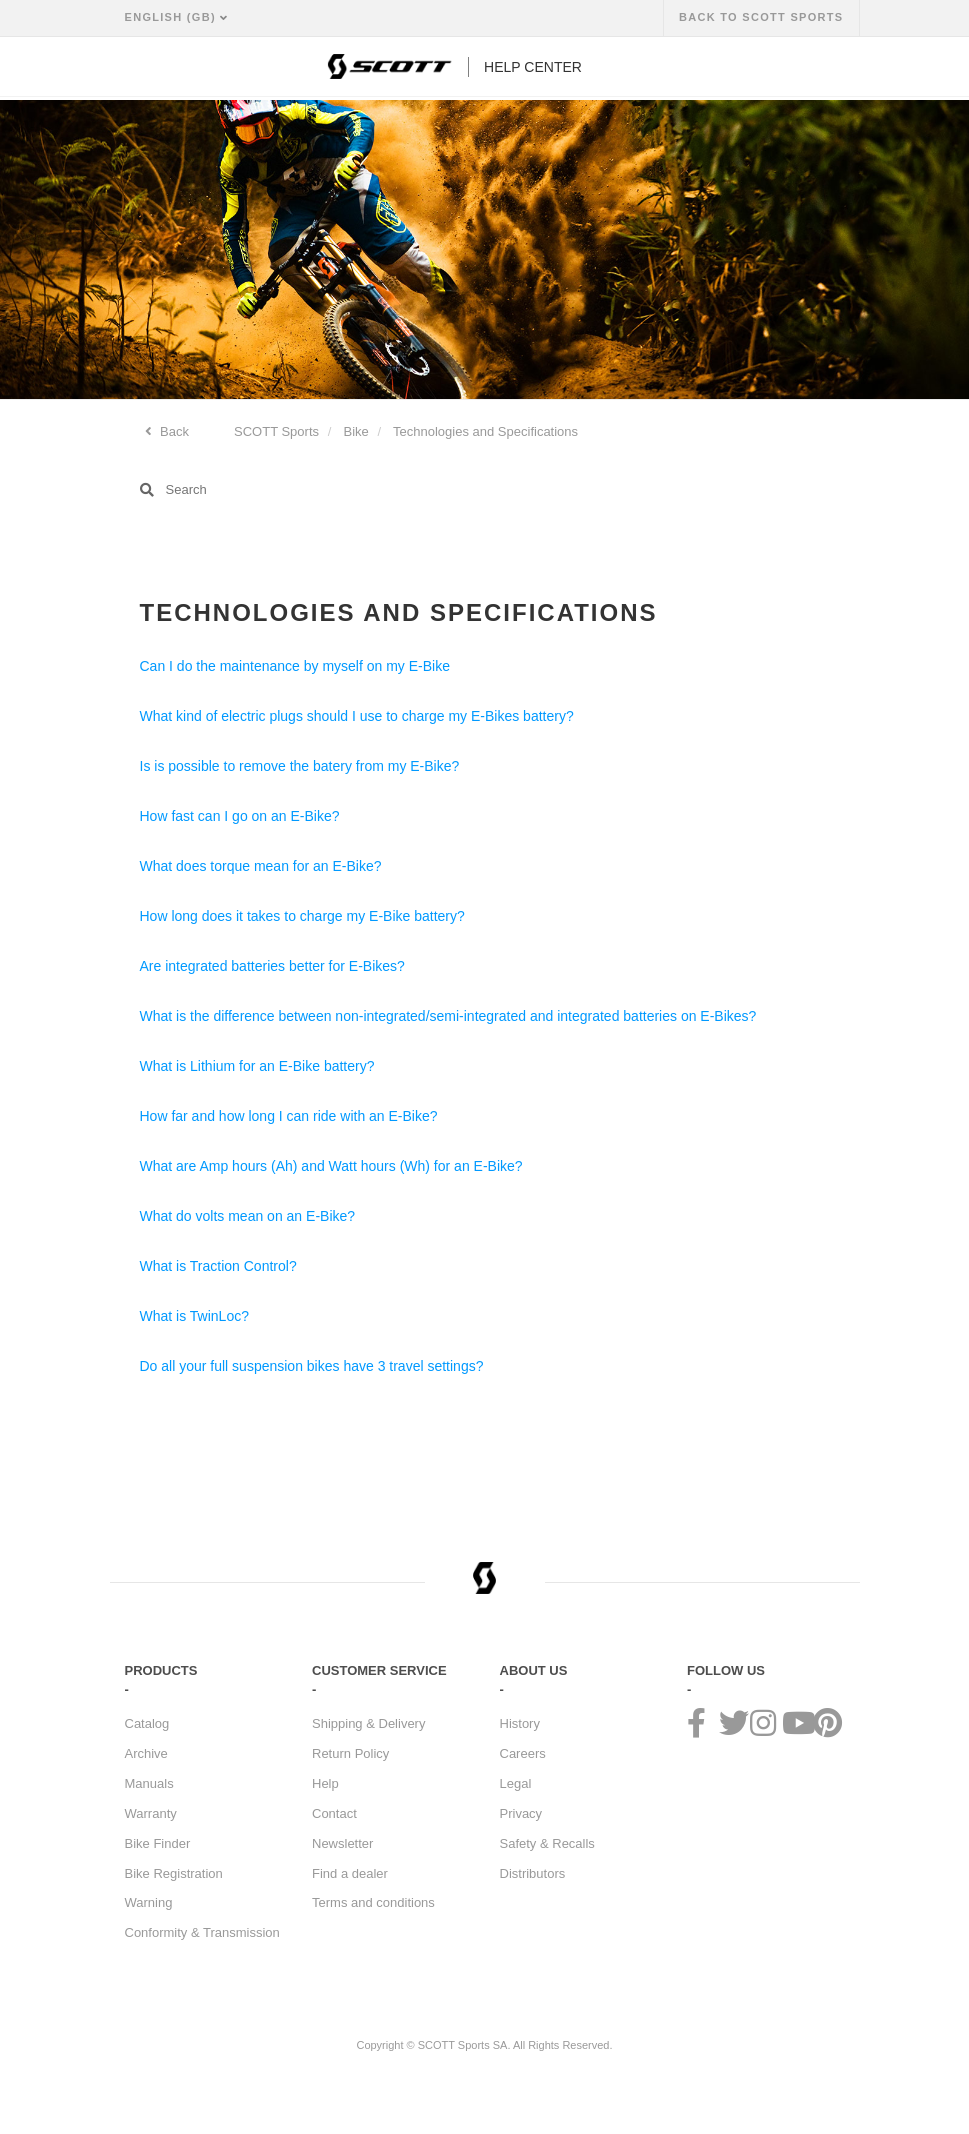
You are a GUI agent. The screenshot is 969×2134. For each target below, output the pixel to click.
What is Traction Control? (218, 1266)
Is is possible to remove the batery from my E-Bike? (300, 766)
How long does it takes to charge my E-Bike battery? (302, 916)
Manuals (149, 1783)
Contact (334, 1813)
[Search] (485, 490)
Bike (356, 431)
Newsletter (342, 1843)
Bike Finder (158, 1843)
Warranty (151, 1813)
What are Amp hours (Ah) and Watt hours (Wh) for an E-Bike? (331, 1166)
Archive (146, 1753)
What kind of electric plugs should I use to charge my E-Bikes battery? (357, 716)
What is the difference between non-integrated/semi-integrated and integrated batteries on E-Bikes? (448, 1016)
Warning (149, 1902)
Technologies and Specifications (485, 431)
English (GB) (173, 17)
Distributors (533, 1873)
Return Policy (350, 1753)
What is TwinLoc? (194, 1316)
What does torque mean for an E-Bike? (261, 866)
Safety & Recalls (547, 1843)
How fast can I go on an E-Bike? (240, 816)
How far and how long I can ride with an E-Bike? (289, 1116)
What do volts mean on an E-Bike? (248, 1216)
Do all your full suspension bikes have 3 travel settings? (312, 1366)
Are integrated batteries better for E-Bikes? (272, 966)
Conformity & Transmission (202, 1932)
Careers (523, 1753)
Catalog (147, 1723)
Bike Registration (174, 1873)
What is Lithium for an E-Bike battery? (257, 1066)
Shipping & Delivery (368, 1723)
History (520, 1723)
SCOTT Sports (276, 431)
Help (325, 1783)
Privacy (521, 1813)
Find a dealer (350, 1873)
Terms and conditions (373, 1902)
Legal (516, 1783)
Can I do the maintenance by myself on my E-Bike (295, 666)
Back (173, 431)
